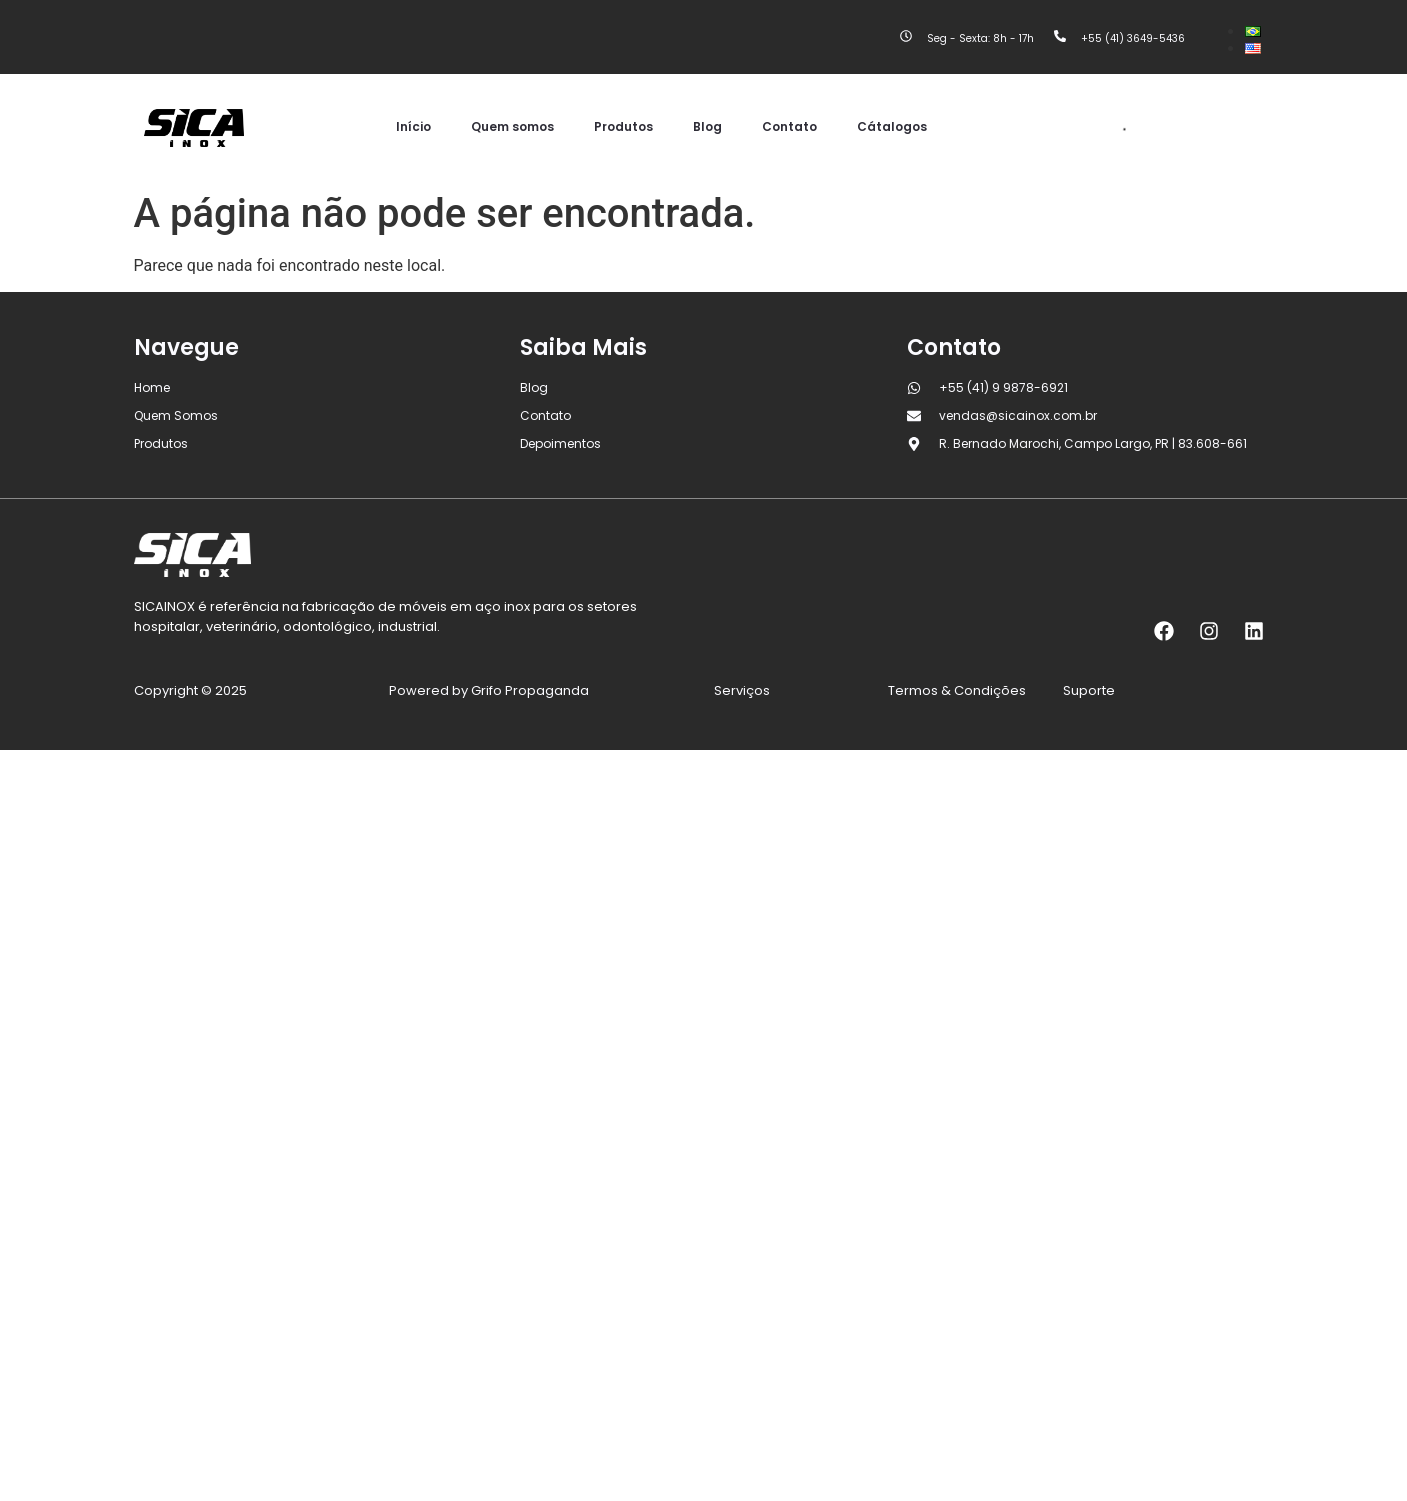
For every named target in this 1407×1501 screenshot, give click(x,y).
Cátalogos (892, 126)
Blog (707, 126)
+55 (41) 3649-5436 (1133, 38)
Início (413, 126)
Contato (789, 126)
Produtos (623, 126)
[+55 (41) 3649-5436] (1060, 37)
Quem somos (512, 126)
